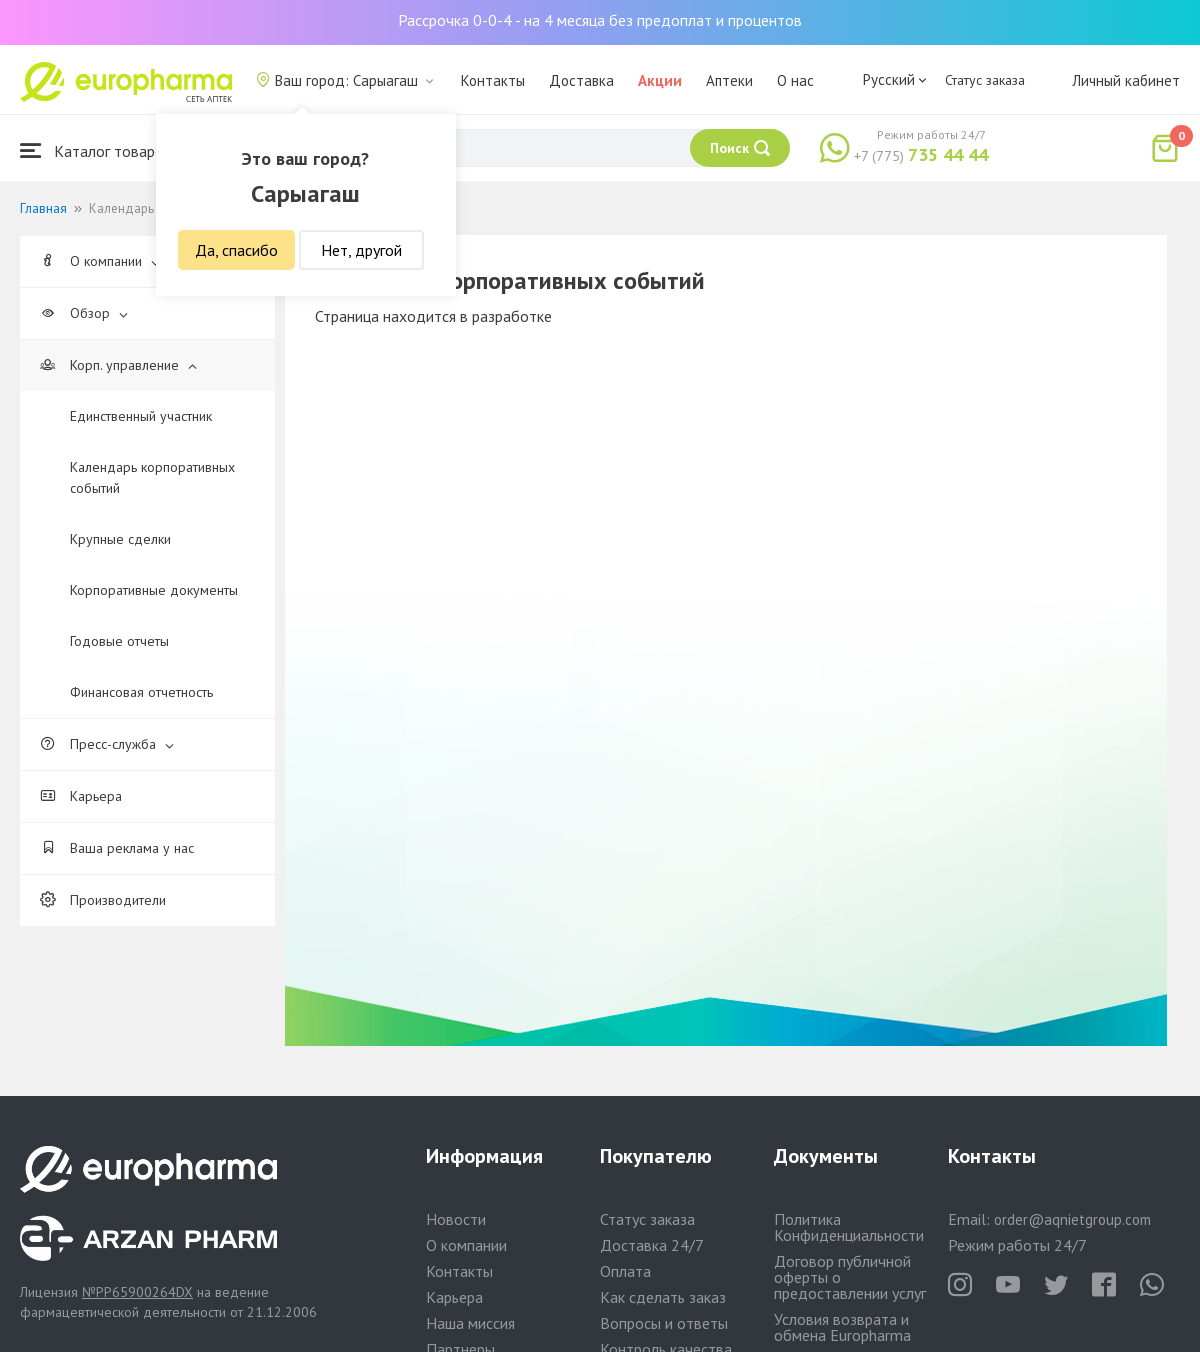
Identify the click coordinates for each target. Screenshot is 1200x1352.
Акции (660, 80)
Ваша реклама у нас (117, 848)
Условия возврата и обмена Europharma (842, 1327)
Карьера (81, 796)
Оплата (625, 1271)
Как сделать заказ (663, 1297)
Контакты (493, 80)
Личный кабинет (1126, 80)
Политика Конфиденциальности (849, 1227)
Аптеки (729, 80)
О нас (795, 80)
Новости (456, 1219)
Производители (103, 900)
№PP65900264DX (137, 1292)
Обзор (84, 313)
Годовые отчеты (119, 641)
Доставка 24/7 (652, 1245)
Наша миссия (470, 1323)
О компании (100, 261)
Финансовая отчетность (141, 692)
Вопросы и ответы (664, 1323)
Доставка (581, 80)
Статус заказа (985, 80)
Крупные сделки (120, 539)
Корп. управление (118, 365)
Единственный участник (141, 416)
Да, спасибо (236, 250)
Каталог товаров (96, 150)
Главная (43, 208)
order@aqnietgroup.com (1072, 1219)
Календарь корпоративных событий (152, 477)
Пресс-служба (107, 744)
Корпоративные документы (154, 590)
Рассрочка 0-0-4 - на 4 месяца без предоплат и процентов (600, 20)
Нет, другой (361, 250)
